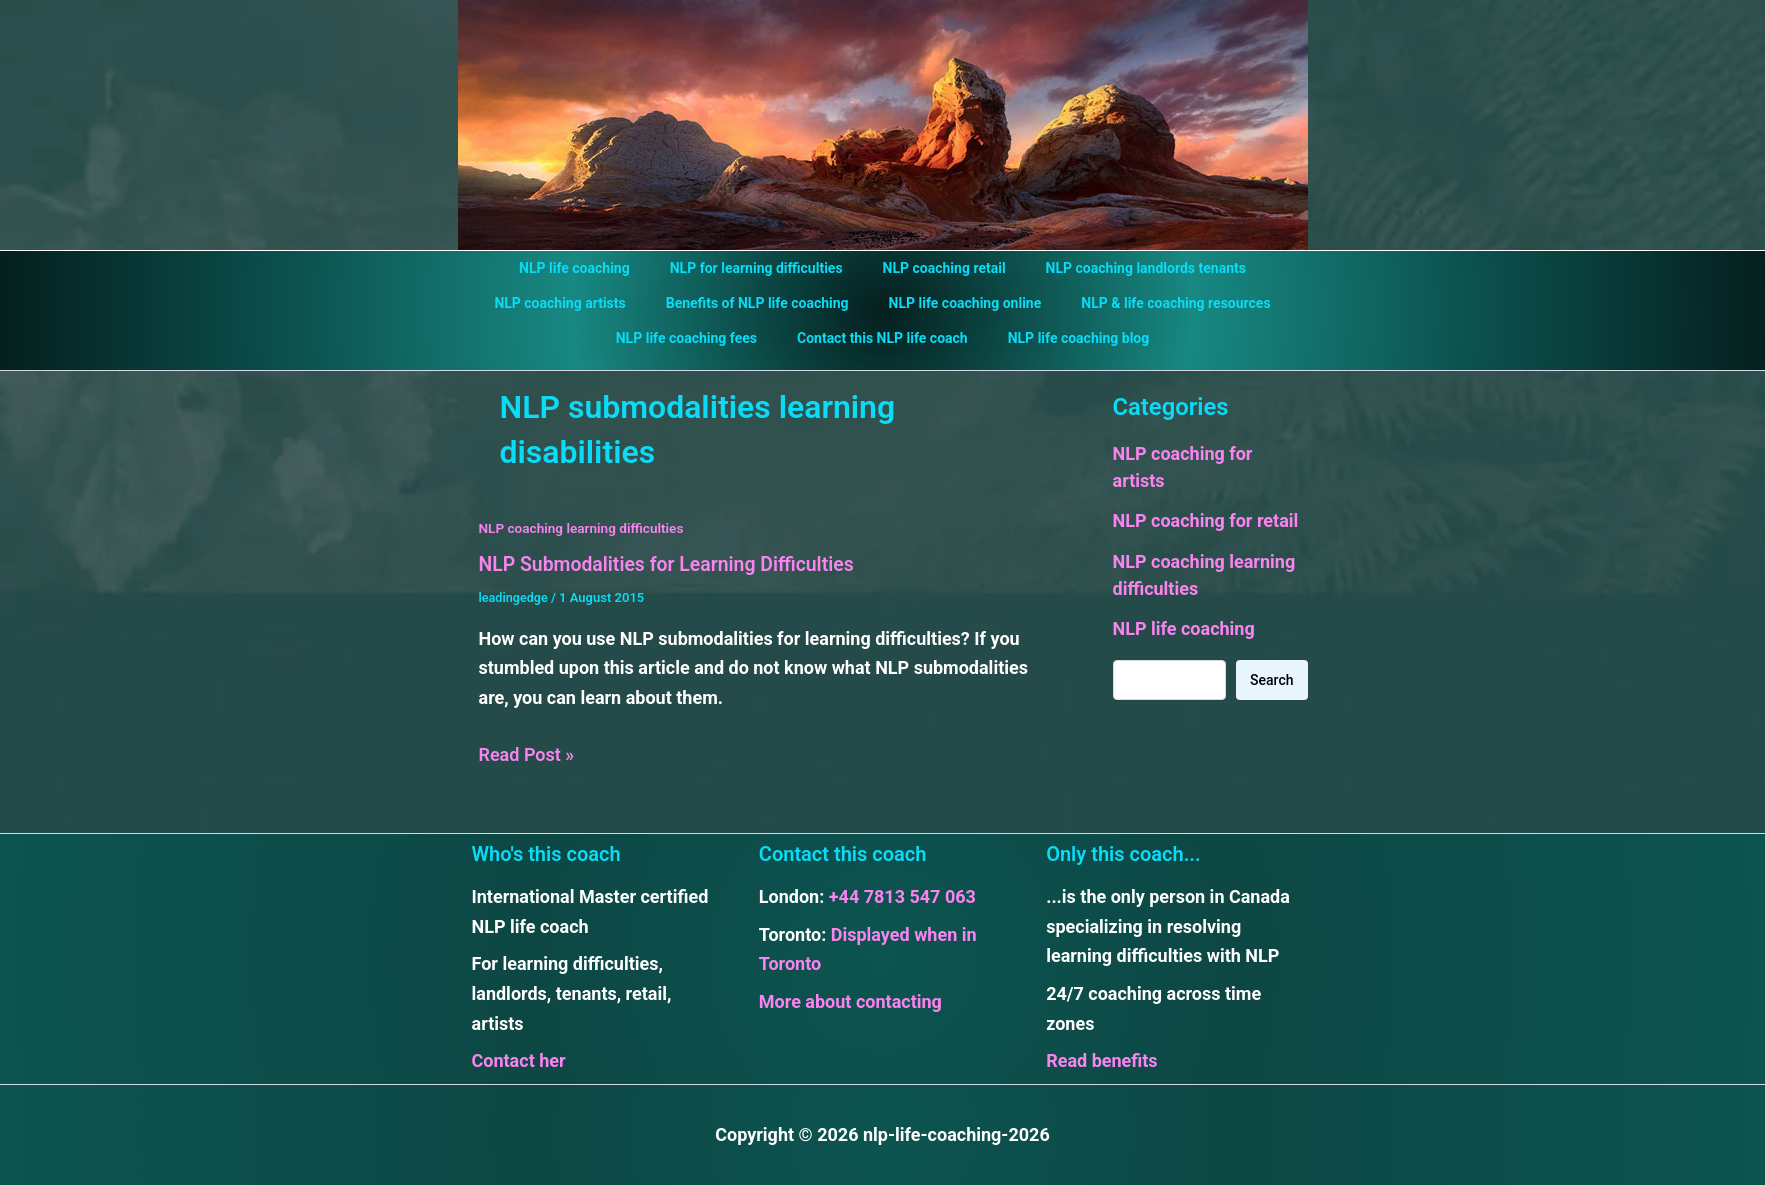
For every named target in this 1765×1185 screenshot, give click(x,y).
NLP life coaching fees (698, 338)
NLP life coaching (592, 268)
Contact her (519, 1060)
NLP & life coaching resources (1157, 303)
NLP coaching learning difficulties (584, 528)
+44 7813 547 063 (902, 896)
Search (1271, 680)
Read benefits (1101, 1060)
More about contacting (850, 1001)
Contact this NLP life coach (882, 338)
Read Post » (527, 754)
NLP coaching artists (577, 303)
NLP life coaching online (959, 303)
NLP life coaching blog (1067, 338)
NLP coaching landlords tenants (1128, 268)
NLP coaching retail (938, 268)
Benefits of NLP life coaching (763, 303)
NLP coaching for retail (1206, 520)
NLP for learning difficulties (762, 268)
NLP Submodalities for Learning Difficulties (672, 564)
